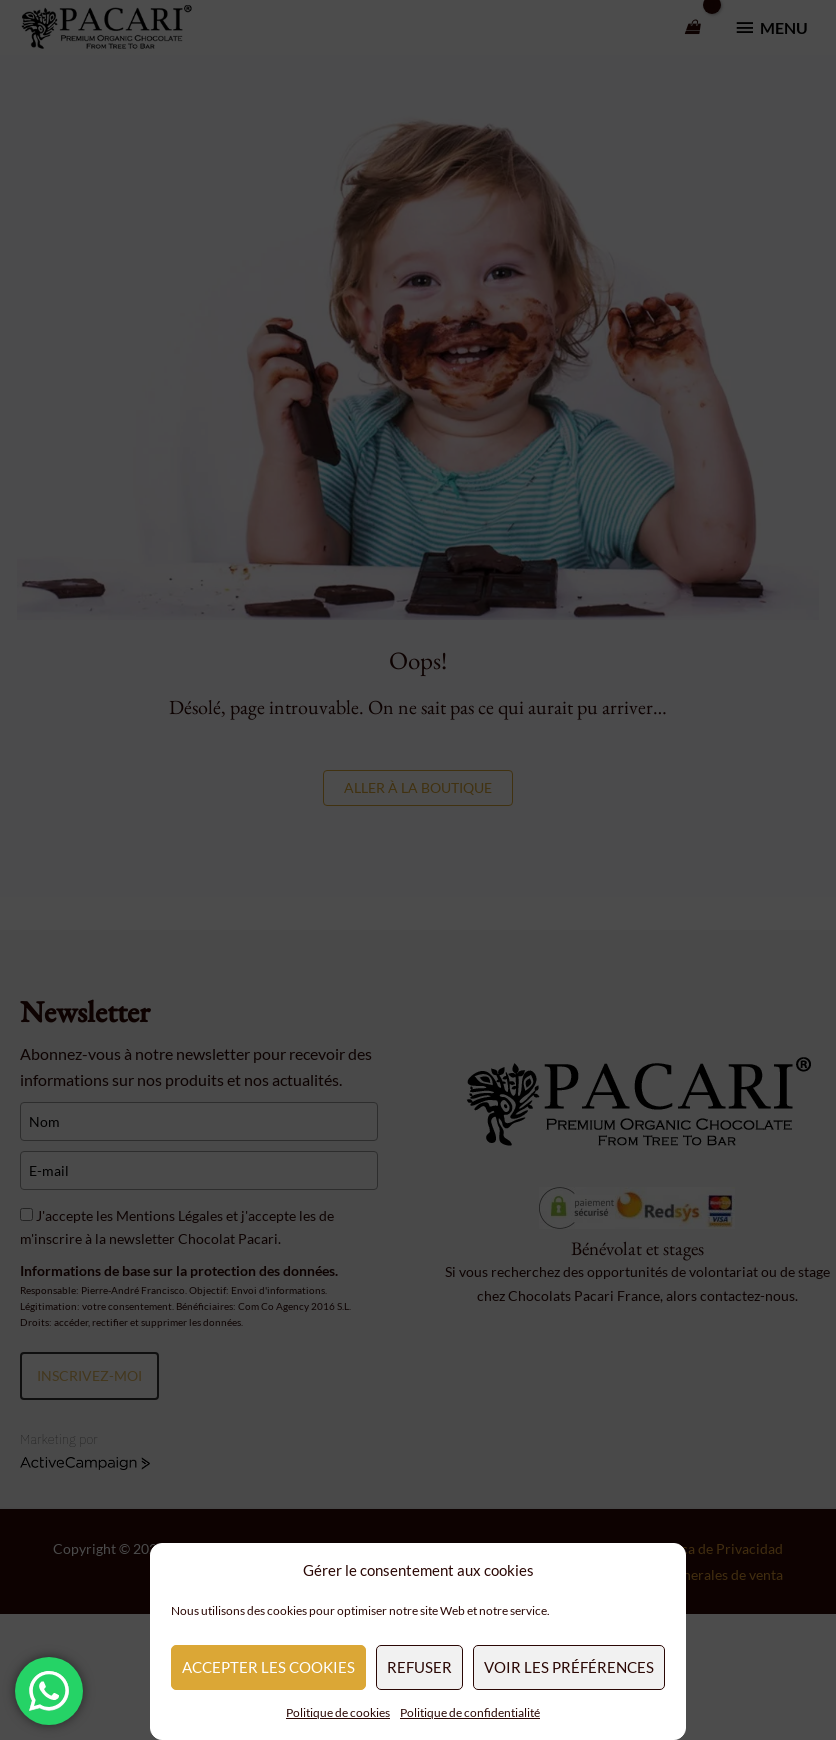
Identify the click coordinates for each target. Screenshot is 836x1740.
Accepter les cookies (268, 1667)
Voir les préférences (569, 1667)
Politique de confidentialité (470, 1712)
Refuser (419, 1667)
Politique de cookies (338, 1712)
